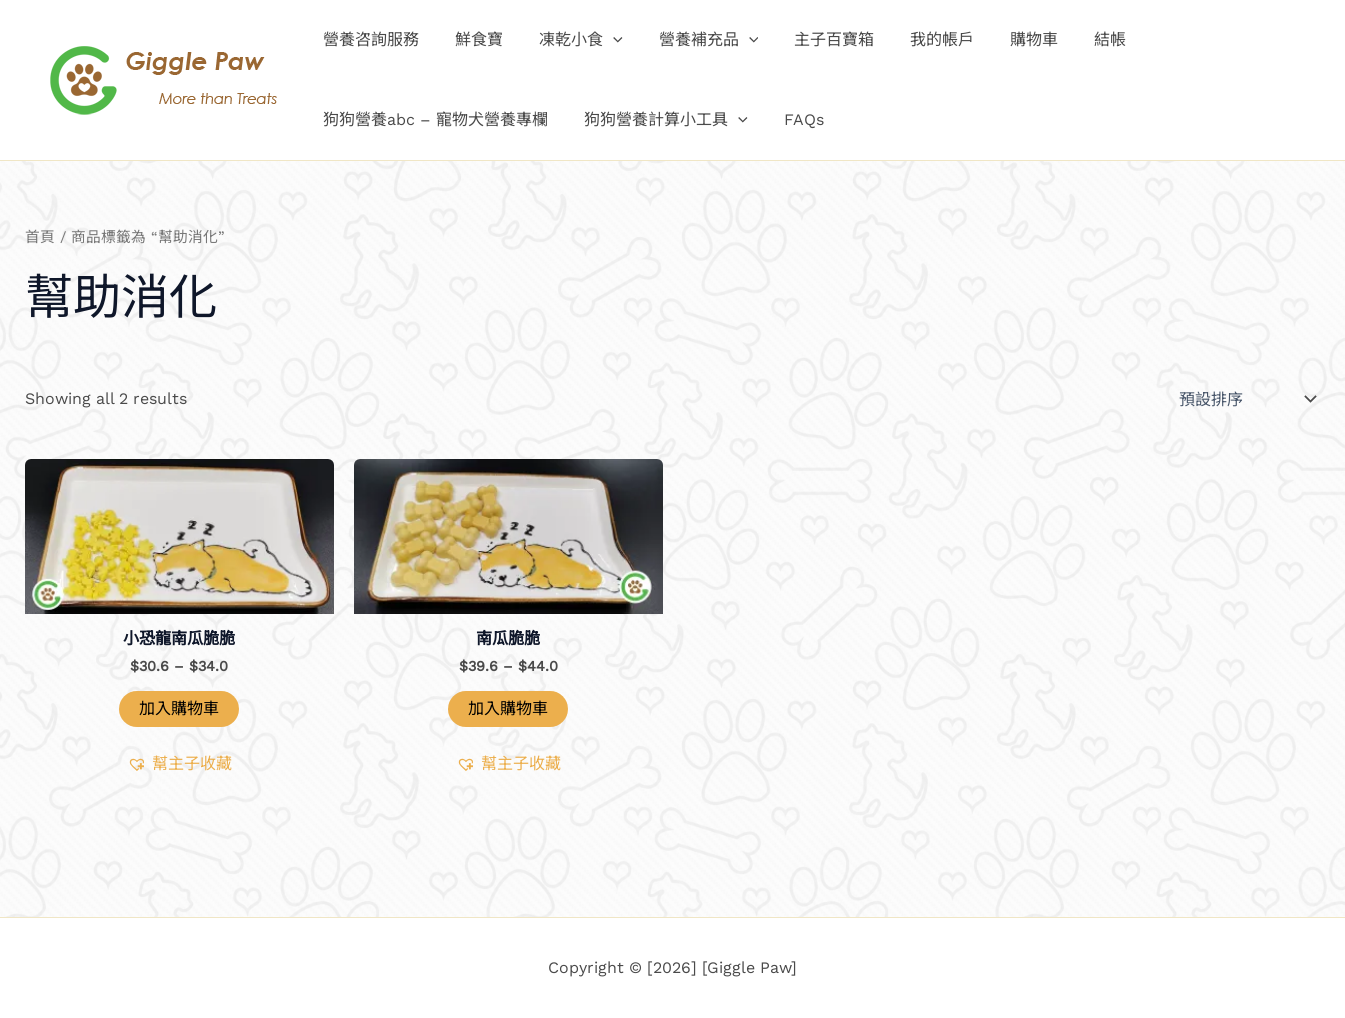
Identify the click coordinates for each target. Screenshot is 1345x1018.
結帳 (1080, 39)
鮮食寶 (473, 39)
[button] (603, 40)
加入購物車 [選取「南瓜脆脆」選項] (508, 708)
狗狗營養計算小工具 (660, 120)
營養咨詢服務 (369, 39)
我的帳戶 (920, 39)
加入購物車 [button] (179, 708)
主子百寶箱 (816, 39)
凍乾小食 (571, 40)
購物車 (1008, 39)
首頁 (40, 237)
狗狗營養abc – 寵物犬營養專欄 (433, 119)
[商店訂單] (1245, 399)
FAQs (794, 119)
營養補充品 (695, 40)
